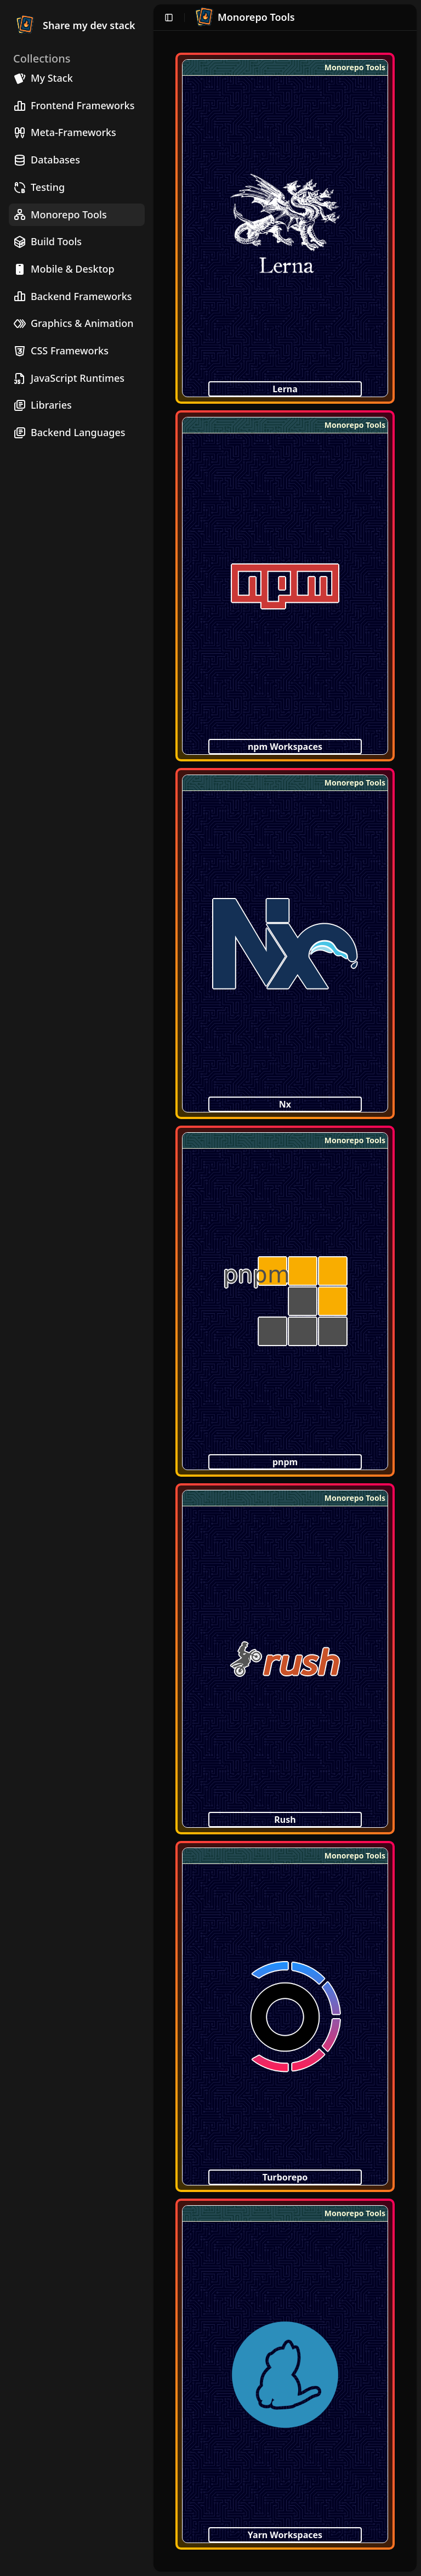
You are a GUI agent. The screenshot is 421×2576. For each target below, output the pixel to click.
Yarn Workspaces (285, 2535)
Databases (46, 160)
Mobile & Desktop (64, 269)
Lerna (285, 389)
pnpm (285, 1462)
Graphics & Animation (73, 323)
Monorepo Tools (60, 215)
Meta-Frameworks (64, 132)
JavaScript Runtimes (68, 378)
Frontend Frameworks (73, 105)
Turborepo (285, 2177)
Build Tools (47, 241)
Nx (285, 1104)
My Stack (43, 78)
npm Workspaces (285, 747)
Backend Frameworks (72, 296)
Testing (39, 187)
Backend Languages (69, 432)
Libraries (42, 405)
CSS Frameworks (61, 351)
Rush (284, 1820)
